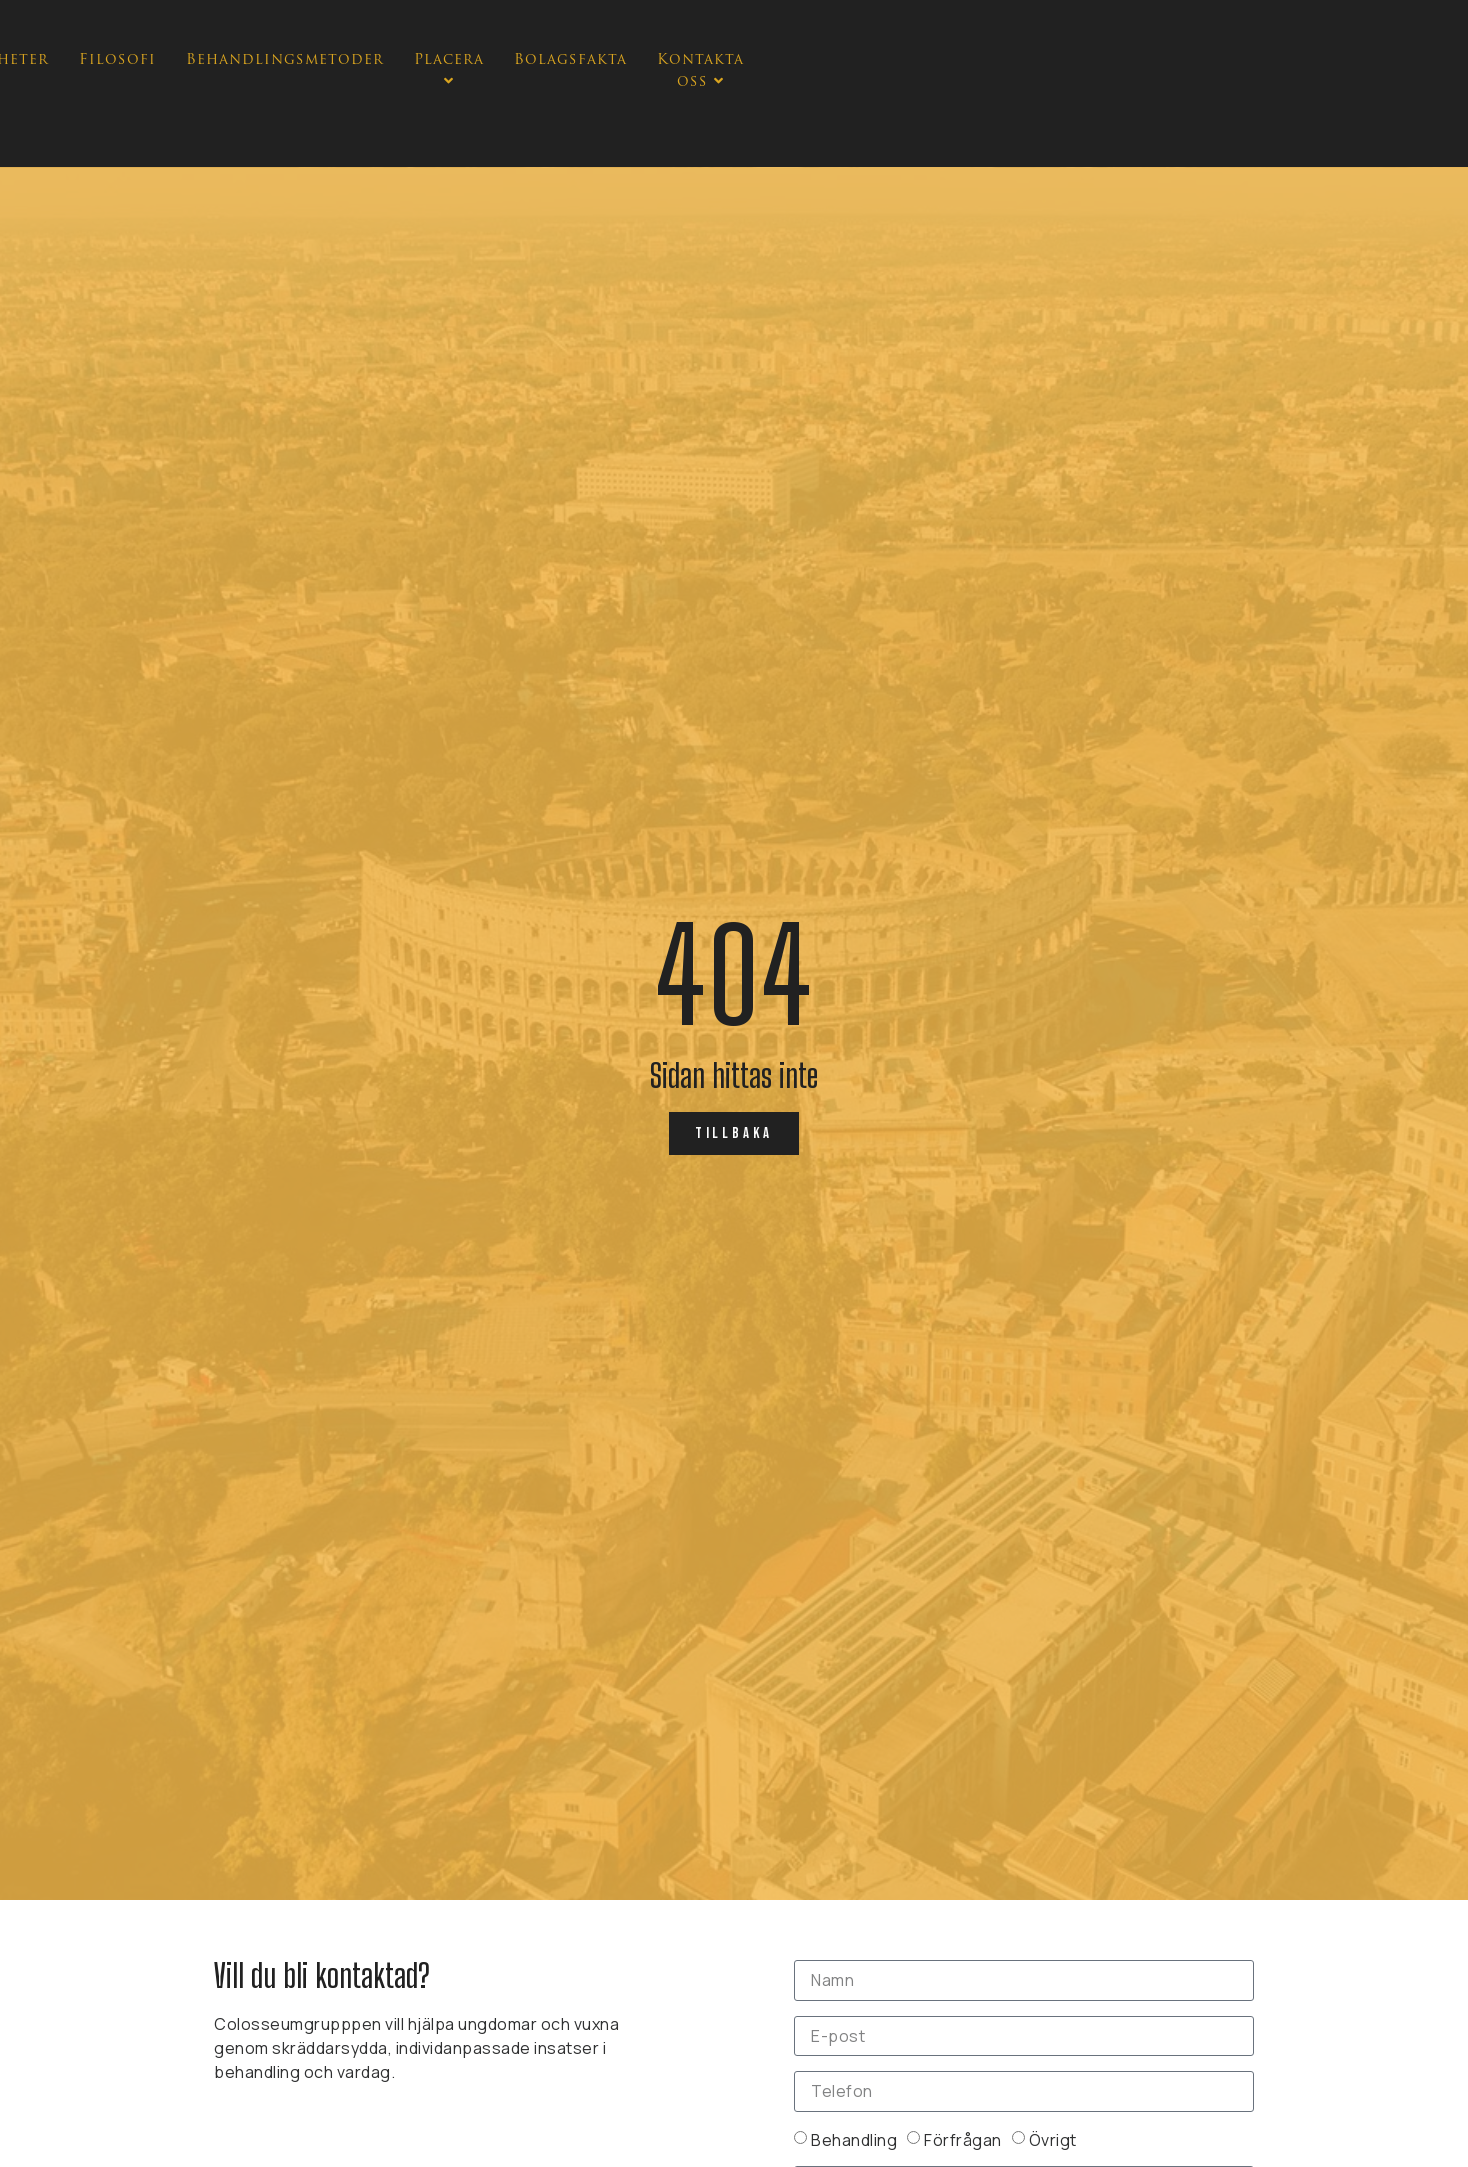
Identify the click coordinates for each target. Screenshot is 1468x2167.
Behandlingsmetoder (756, 105)
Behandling (854, 2139)
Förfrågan (963, 2139)
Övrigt (1053, 2139)
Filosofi (588, 105)
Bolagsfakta (1057, 105)
